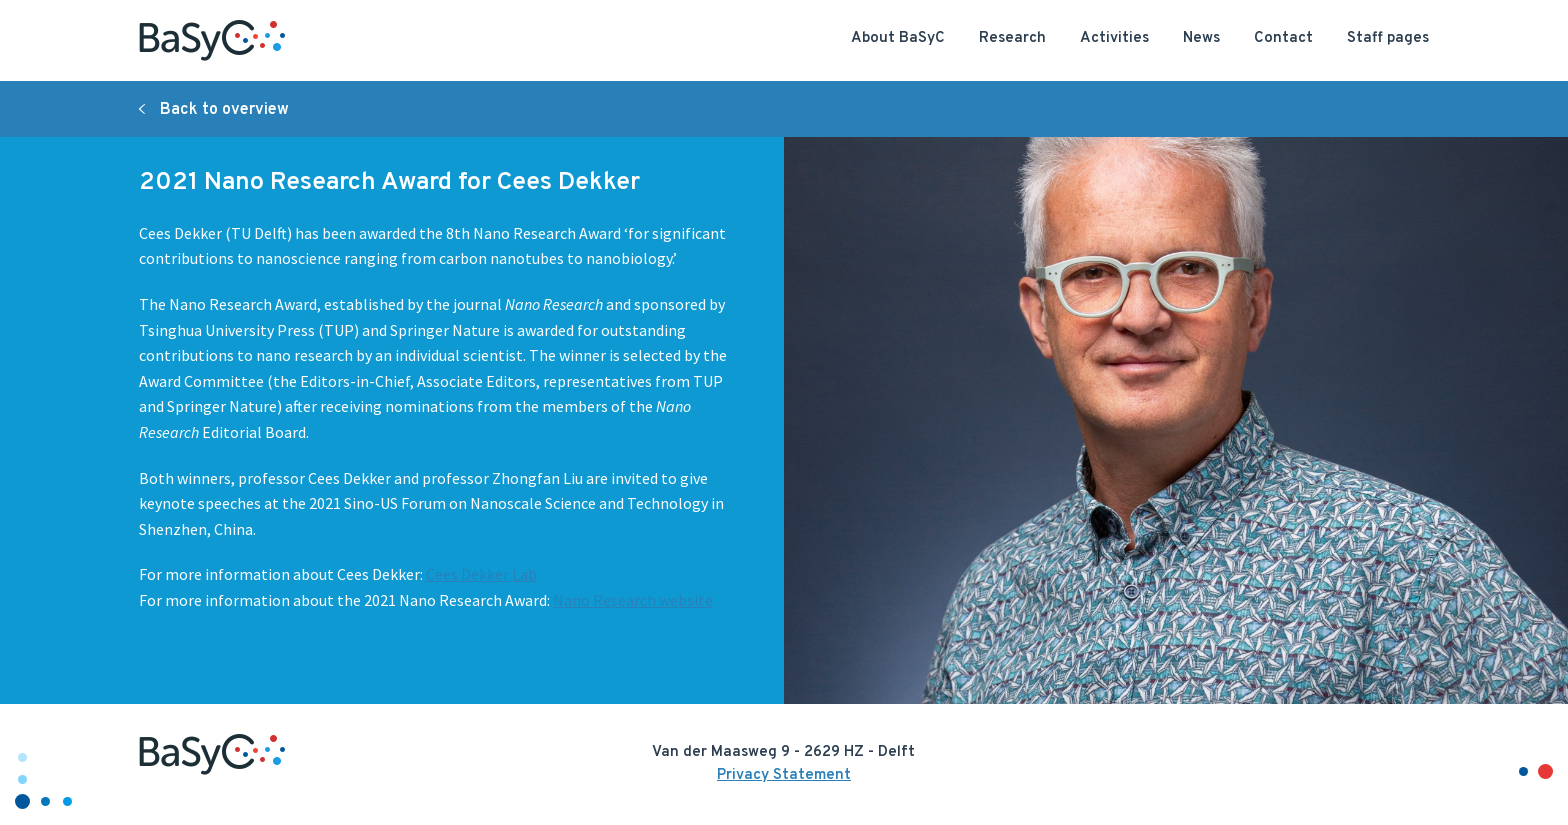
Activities (1114, 38)
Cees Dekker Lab (481, 574)
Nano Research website (633, 600)
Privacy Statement (784, 775)
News (1201, 38)
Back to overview (224, 110)
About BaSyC (898, 38)
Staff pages (1388, 38)
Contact (1283, 38)
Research (1012, 38)
